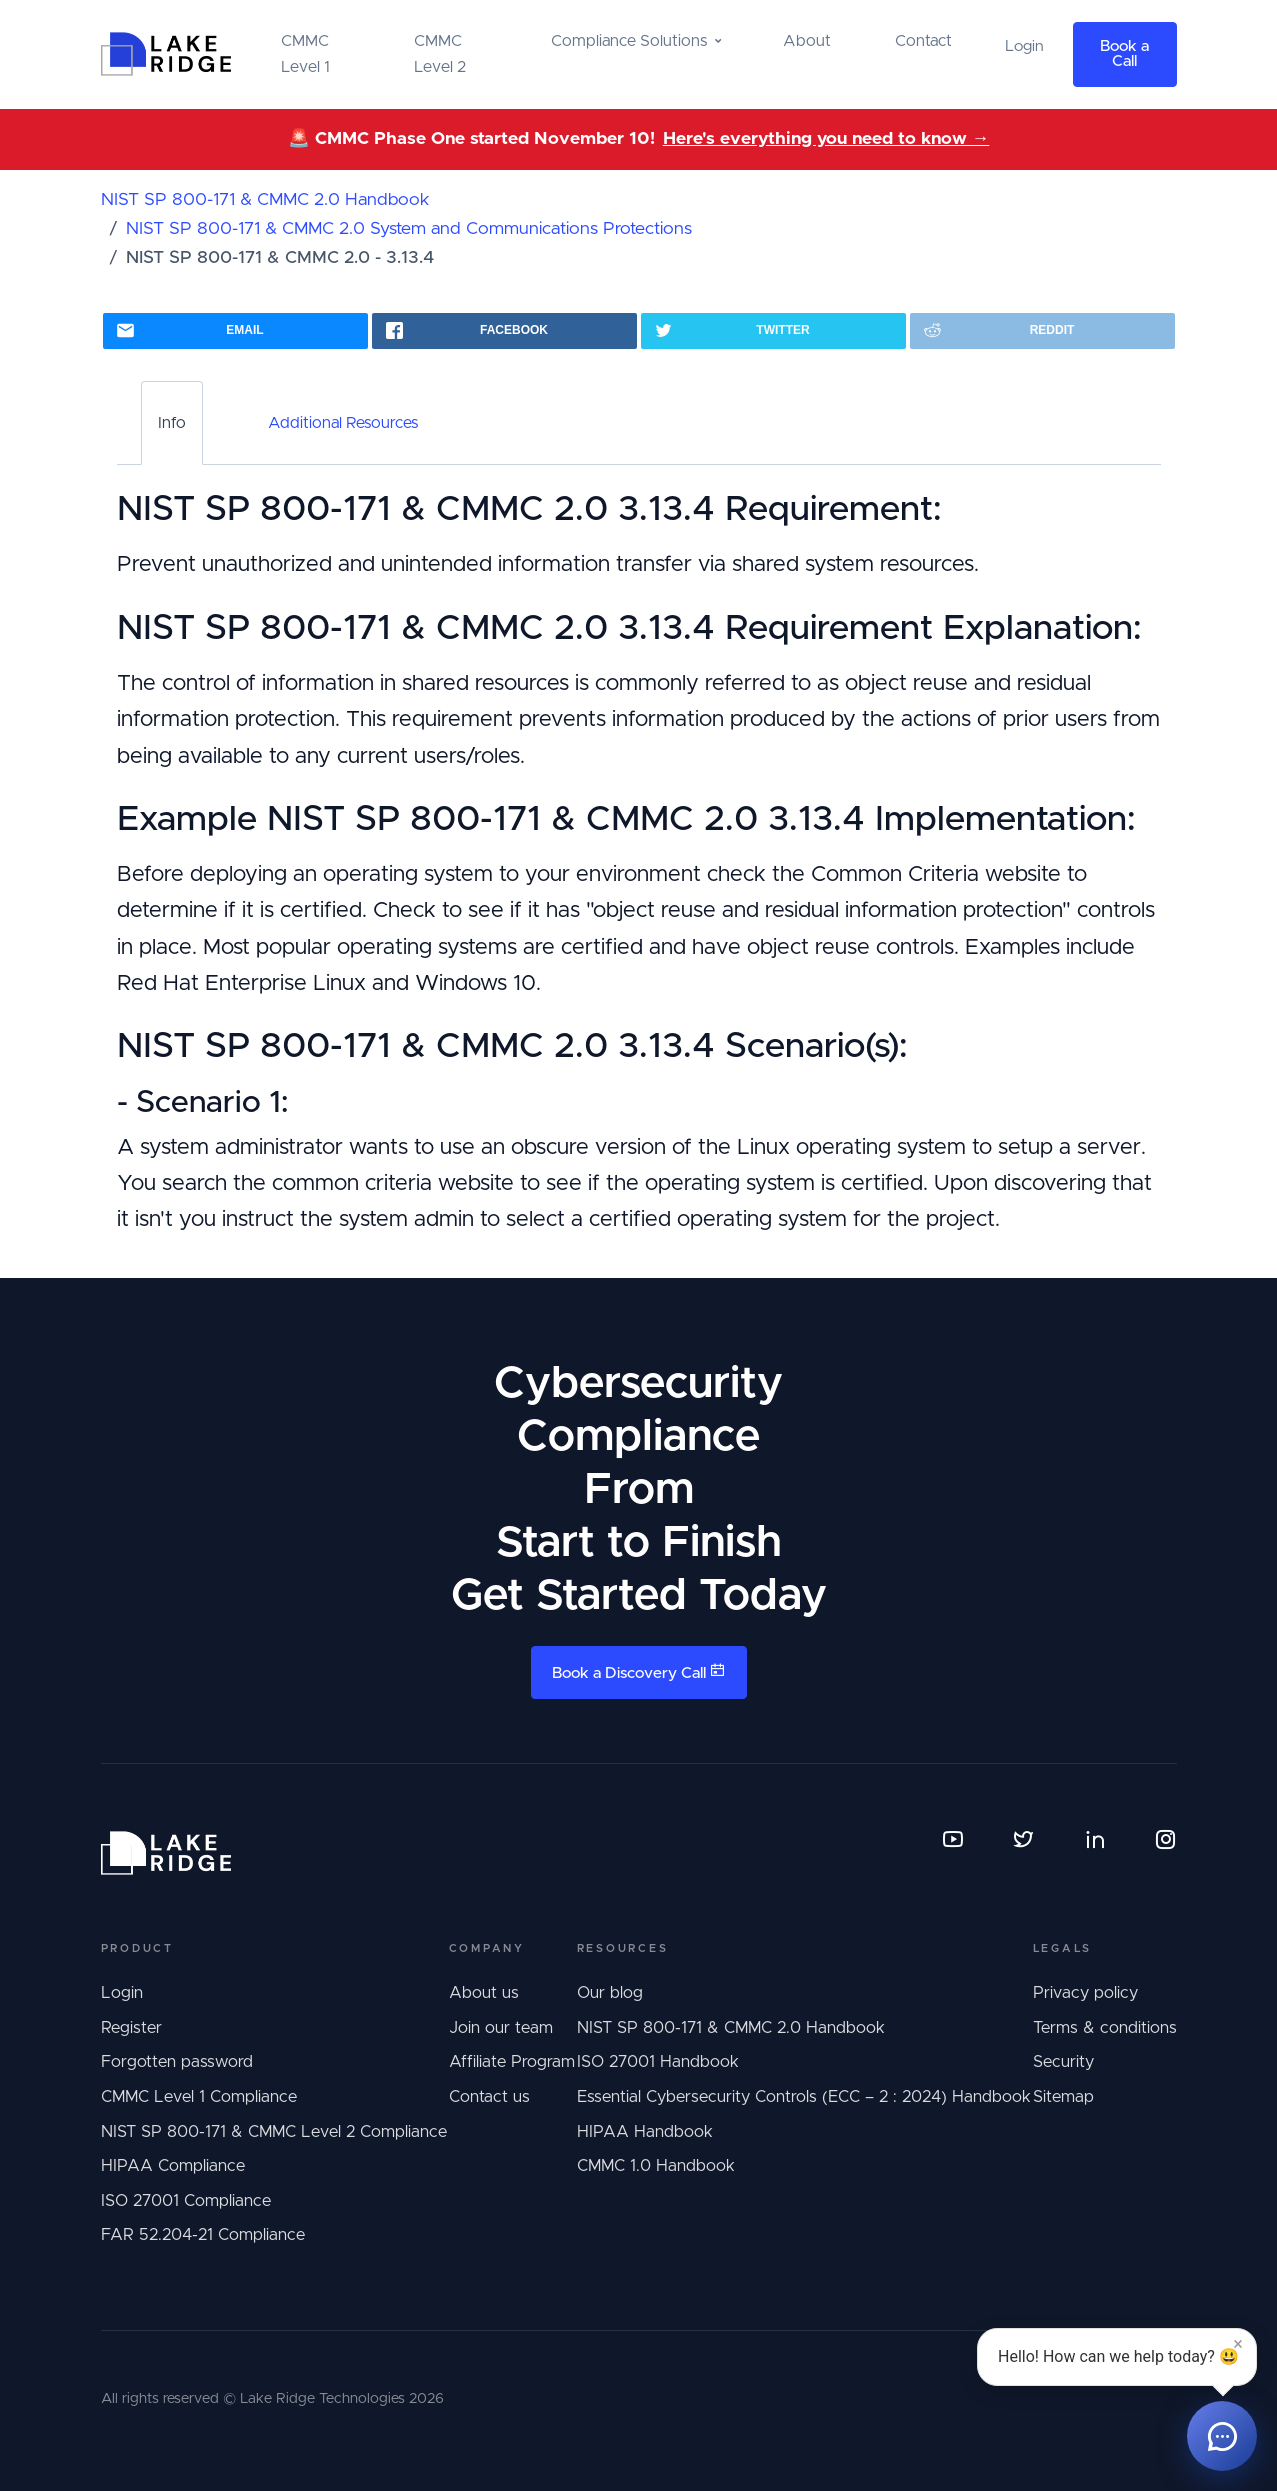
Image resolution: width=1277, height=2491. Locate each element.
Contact (923, 41)
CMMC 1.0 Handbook (656, 2166)
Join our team (501, 2028)
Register (131, 2028)
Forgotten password (177, 2062)
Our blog (610, 1993)
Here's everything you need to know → (826, 139)
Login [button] (1024, 46)
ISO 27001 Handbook (658, 2062)
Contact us (489, 2097)
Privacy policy (1085, 1993)
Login (122, 1993)
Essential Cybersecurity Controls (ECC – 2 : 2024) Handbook (804, 2097)
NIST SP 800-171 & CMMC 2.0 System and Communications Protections (409, 229)
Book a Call (1124, 54)
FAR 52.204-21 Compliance (203, 2235)
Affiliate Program (512, 2062)
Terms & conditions (1105, 2028)
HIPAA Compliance (173, 2166)
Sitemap (1063, 2097)
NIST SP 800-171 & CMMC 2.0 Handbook (265, 200)
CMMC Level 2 (440, 54)
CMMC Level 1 (305, 54)
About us (484, 1993)
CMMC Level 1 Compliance (199, 2097)
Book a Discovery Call (639, 1671)
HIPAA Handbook (645, 2132)
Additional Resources (343, 423)
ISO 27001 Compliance (186, 2201)
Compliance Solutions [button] (629, 41)
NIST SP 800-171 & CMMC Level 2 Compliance (274, 2132)
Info (172, 423)
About (807, 41)
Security (1063, 2062)
